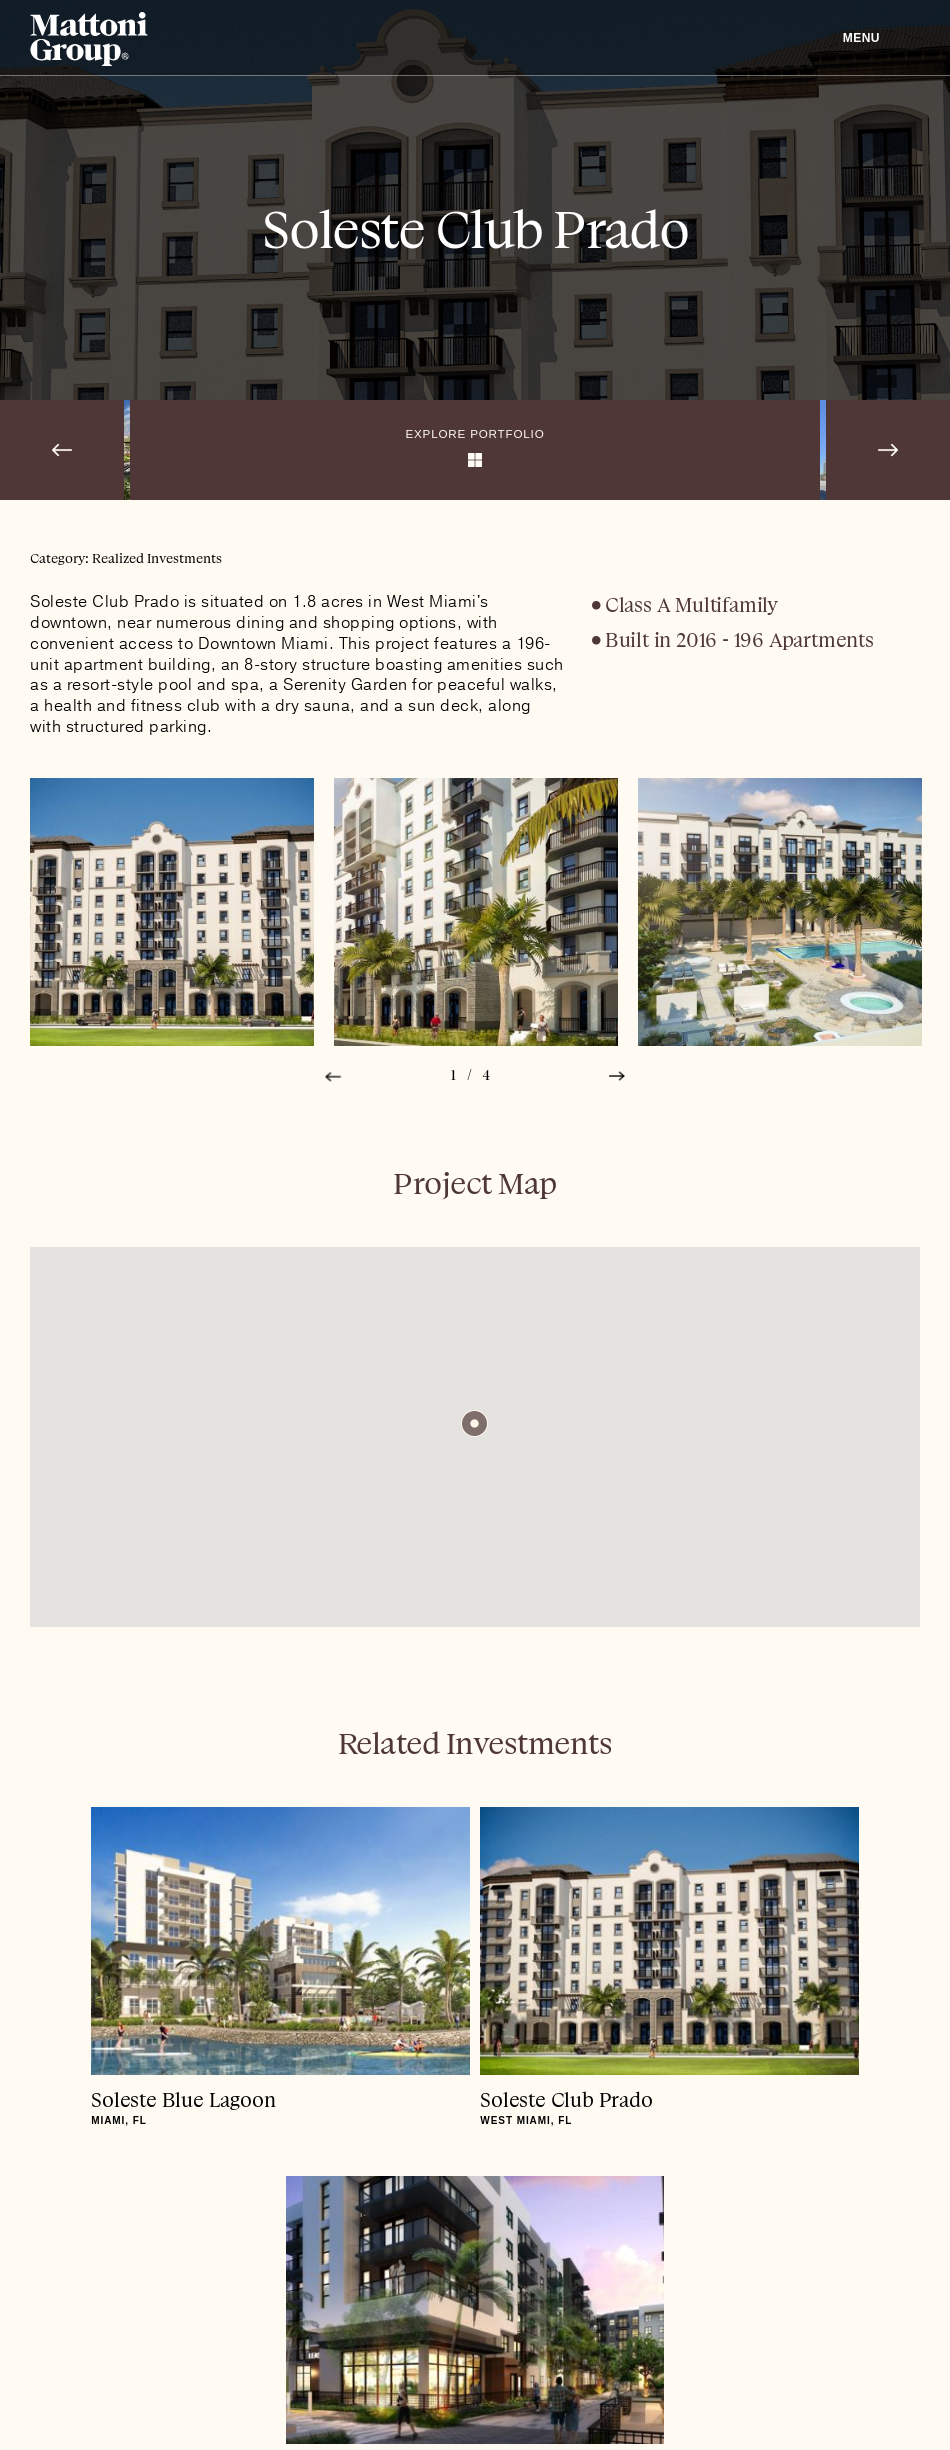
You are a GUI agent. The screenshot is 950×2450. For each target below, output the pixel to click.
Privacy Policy (128, 2396)
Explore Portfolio (475, 433)
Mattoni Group (89, 39)
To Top (475, 2260)
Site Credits (880, 2396)
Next (617, 1076)
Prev (333, 1076)
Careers (237, 2396)
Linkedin (40, 2397)
